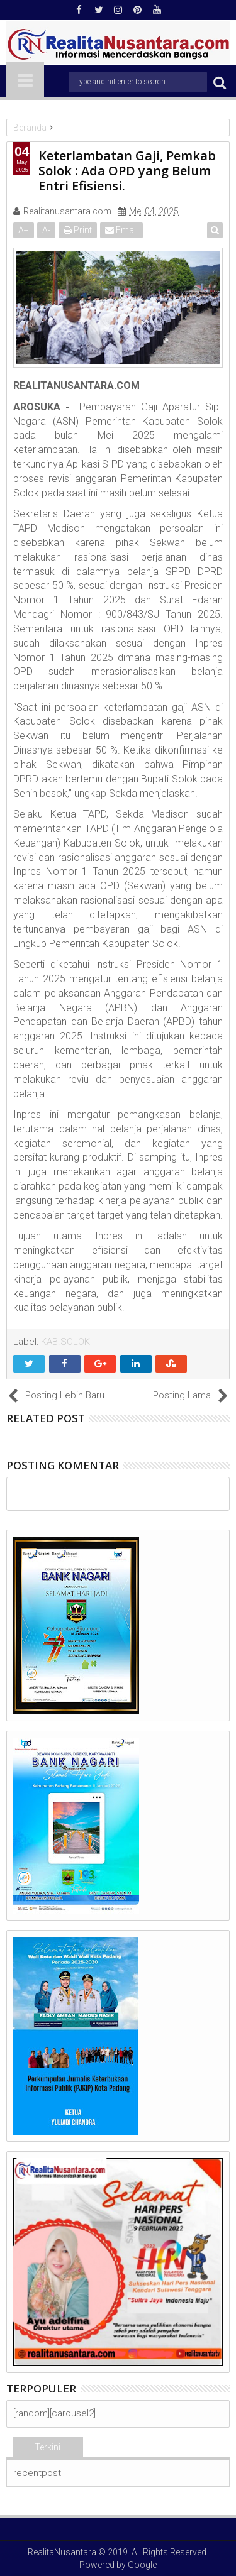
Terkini (47, 2447)
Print (78, 230)
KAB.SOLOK (65, 1341)
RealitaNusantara (62, 2552)
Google (142, 2565)
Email (121, 230)
